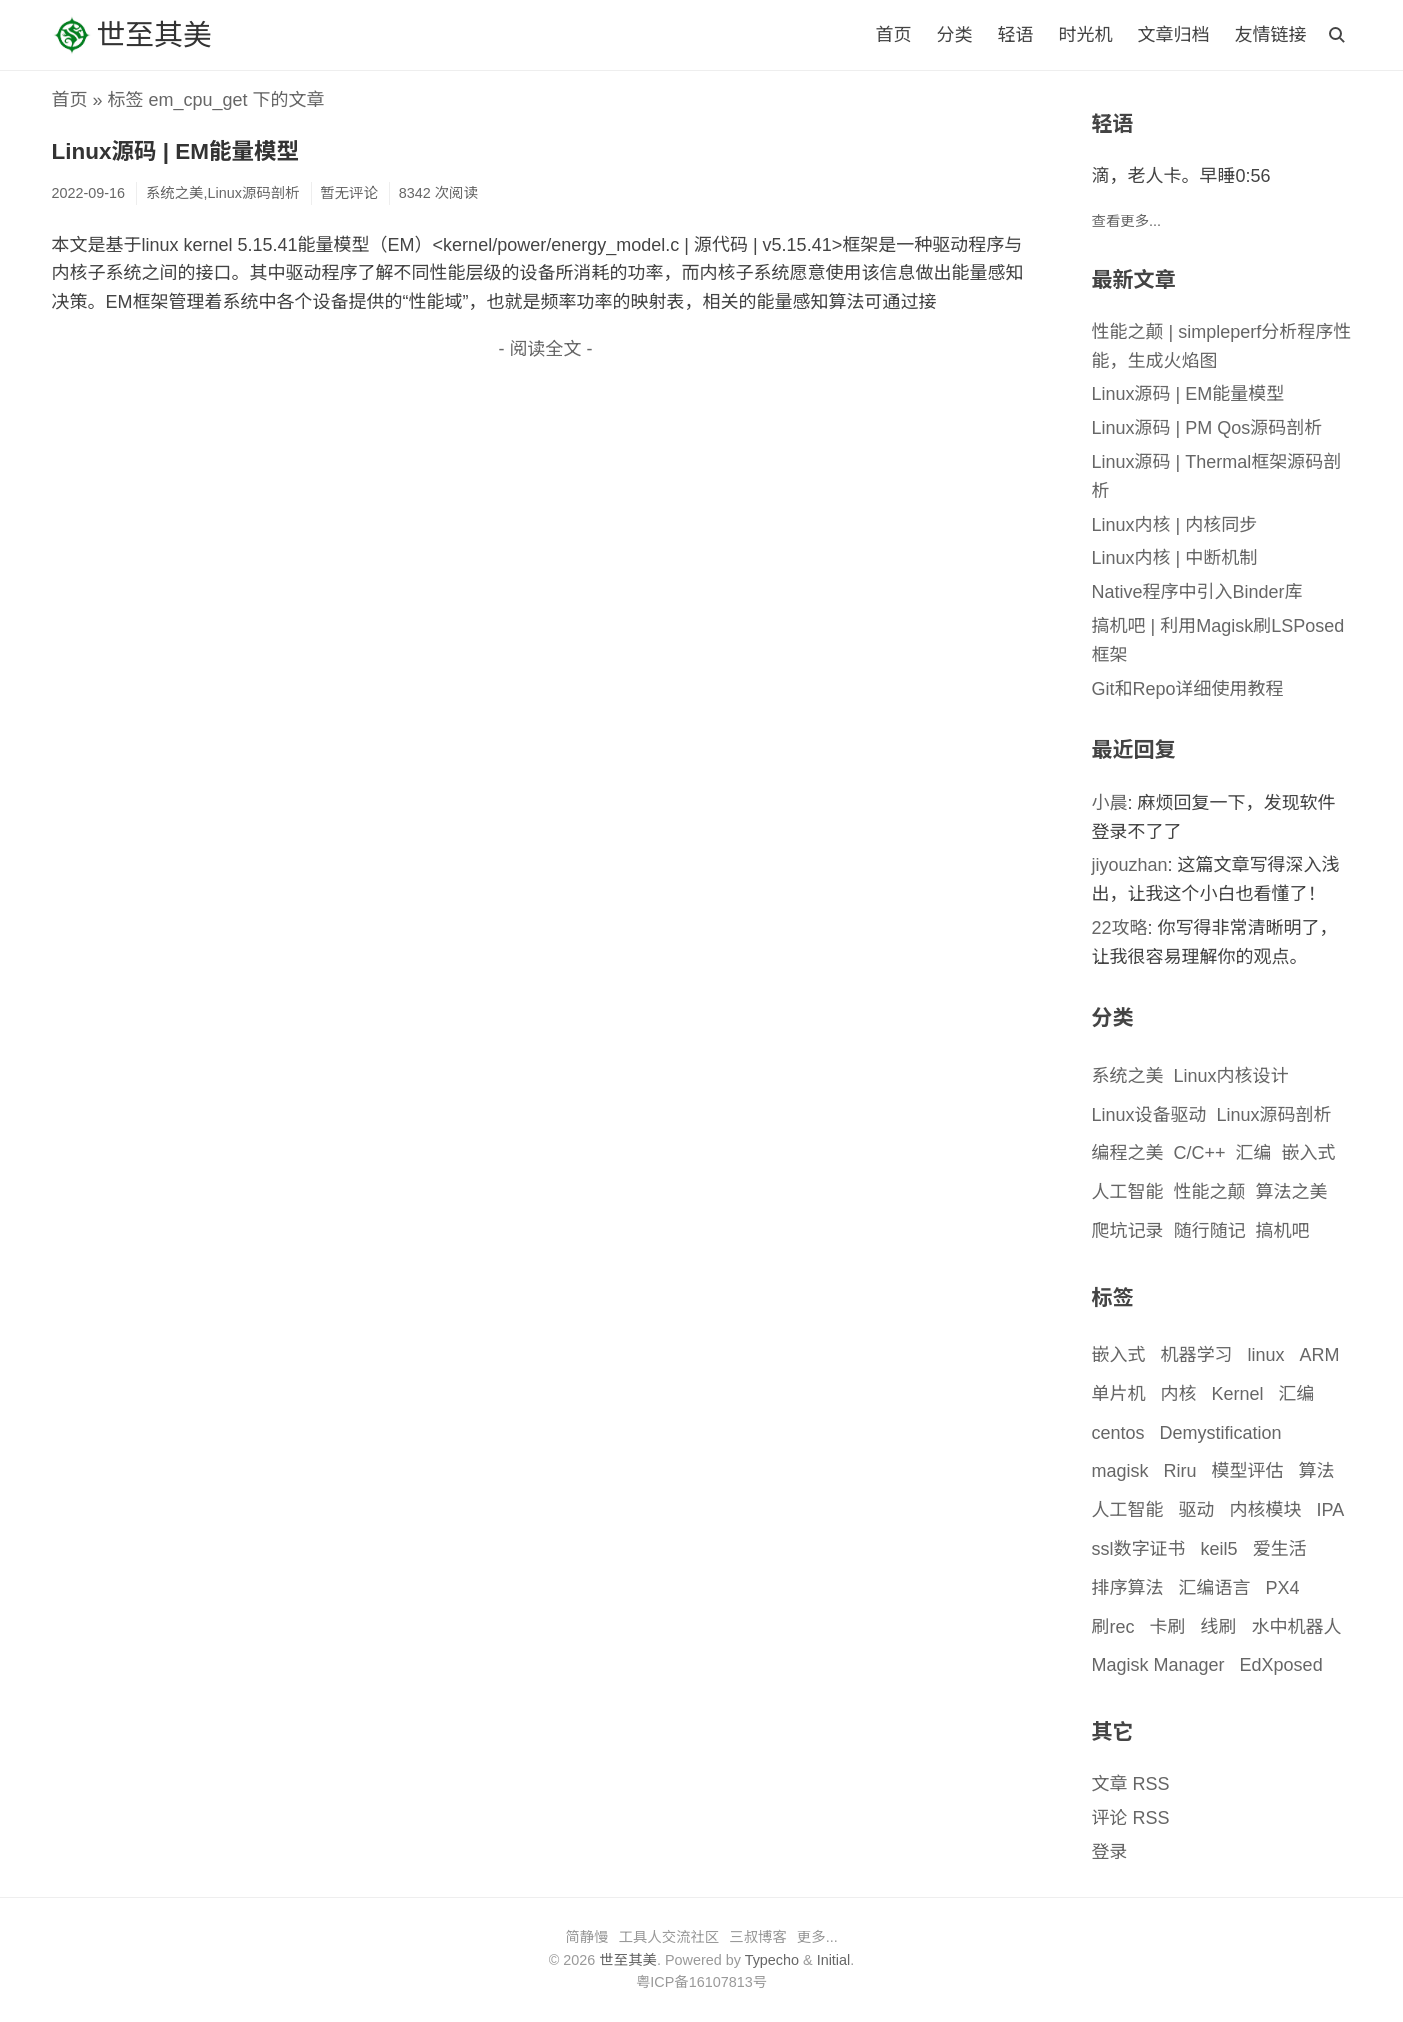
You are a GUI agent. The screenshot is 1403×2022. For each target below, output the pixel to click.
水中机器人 (1297, 1627)
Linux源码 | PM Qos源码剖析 (1207, 428)
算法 (1317, 1471)
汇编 (1254, 1153)
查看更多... (1127, 221)
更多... (817, 1937)
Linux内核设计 (1231, 1076)
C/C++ (1200, 1153)
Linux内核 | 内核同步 (1175, 525)
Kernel (1238, 1394)
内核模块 (1266, 1510)
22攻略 (1120, 928)
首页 (893, 35)
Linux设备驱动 (1149, 1115)
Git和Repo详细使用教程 (1188, 689)
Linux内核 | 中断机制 (1175, 558)
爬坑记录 (1128, 1231)
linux (1266, 1355)
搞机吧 (1283, 1231)
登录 (1110, 1852)
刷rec (1113, 1627)
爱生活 (1280, 1549)
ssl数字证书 (1139, 1549)
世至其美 (132, 35)
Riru (1180, 1471)
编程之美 (1128, 1153)
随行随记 (1210, 1231)
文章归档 (1173, 35)
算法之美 (1292, 1192)
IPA (1331, 1510)
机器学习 (1197, 1355)
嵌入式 (1309, 1153)
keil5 (1219, 1549)
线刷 (1219, 1627)
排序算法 (1128, 1588)
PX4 (1283, 1588)
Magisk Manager (1158, 1665)
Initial (834, 1960)
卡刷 (1168, 1627)
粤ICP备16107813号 (701, 1982)
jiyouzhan (1130, 865)
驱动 (1197, 1510)
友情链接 (1271, 35)
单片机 (1119, 1394)
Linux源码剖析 (1274, 1115)
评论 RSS (1131, 1818)
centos (1118, 1433)
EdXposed (1281, 1665)
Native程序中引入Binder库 (1197, 592)
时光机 (1085, 35)
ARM (1320, 1355)
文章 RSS (1131, 1784)
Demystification (1221, 1433)
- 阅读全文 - (546, 349)
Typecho (772, 1960)
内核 (1179, 1394)
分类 (954, 35)
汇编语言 (1215, 1588)
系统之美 (1128, 1076)
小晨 (1110, 803)
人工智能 (1128, 1192)
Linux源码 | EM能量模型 (176, 151)
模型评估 (1248, 1471)
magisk (1120, 1471)
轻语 (1015, 35)
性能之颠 (1210, 1192)
